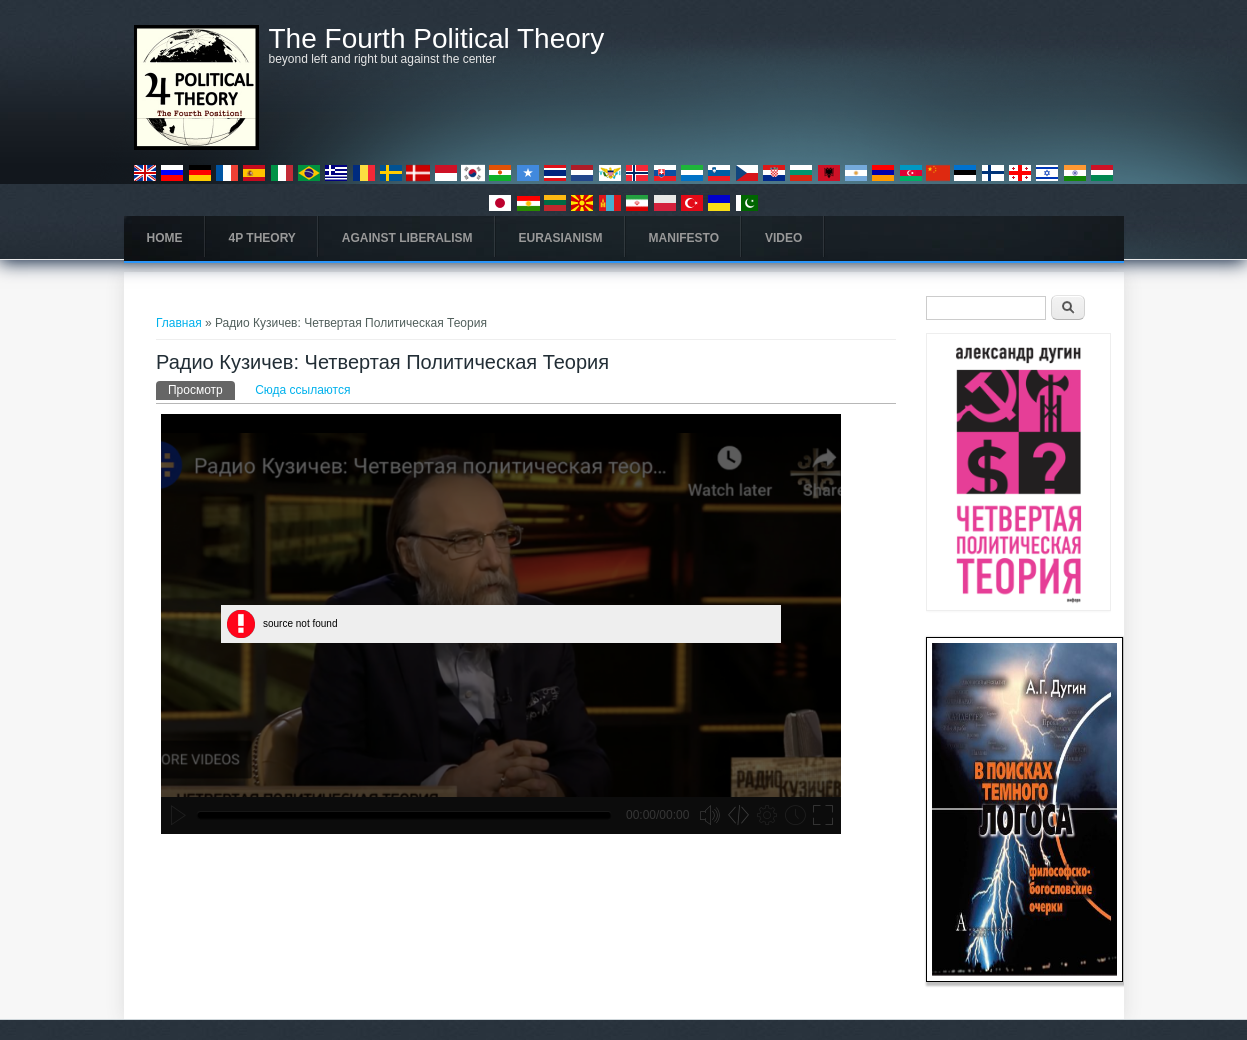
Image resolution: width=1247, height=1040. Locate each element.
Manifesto (684, 238)
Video (783, 238)
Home (165, 238)
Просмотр (201, 389)
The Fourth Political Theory (437, 39)
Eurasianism (561, 238)
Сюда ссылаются (302, 390)
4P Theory (262, 238)
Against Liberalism (407, 238)
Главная (179, 323)
